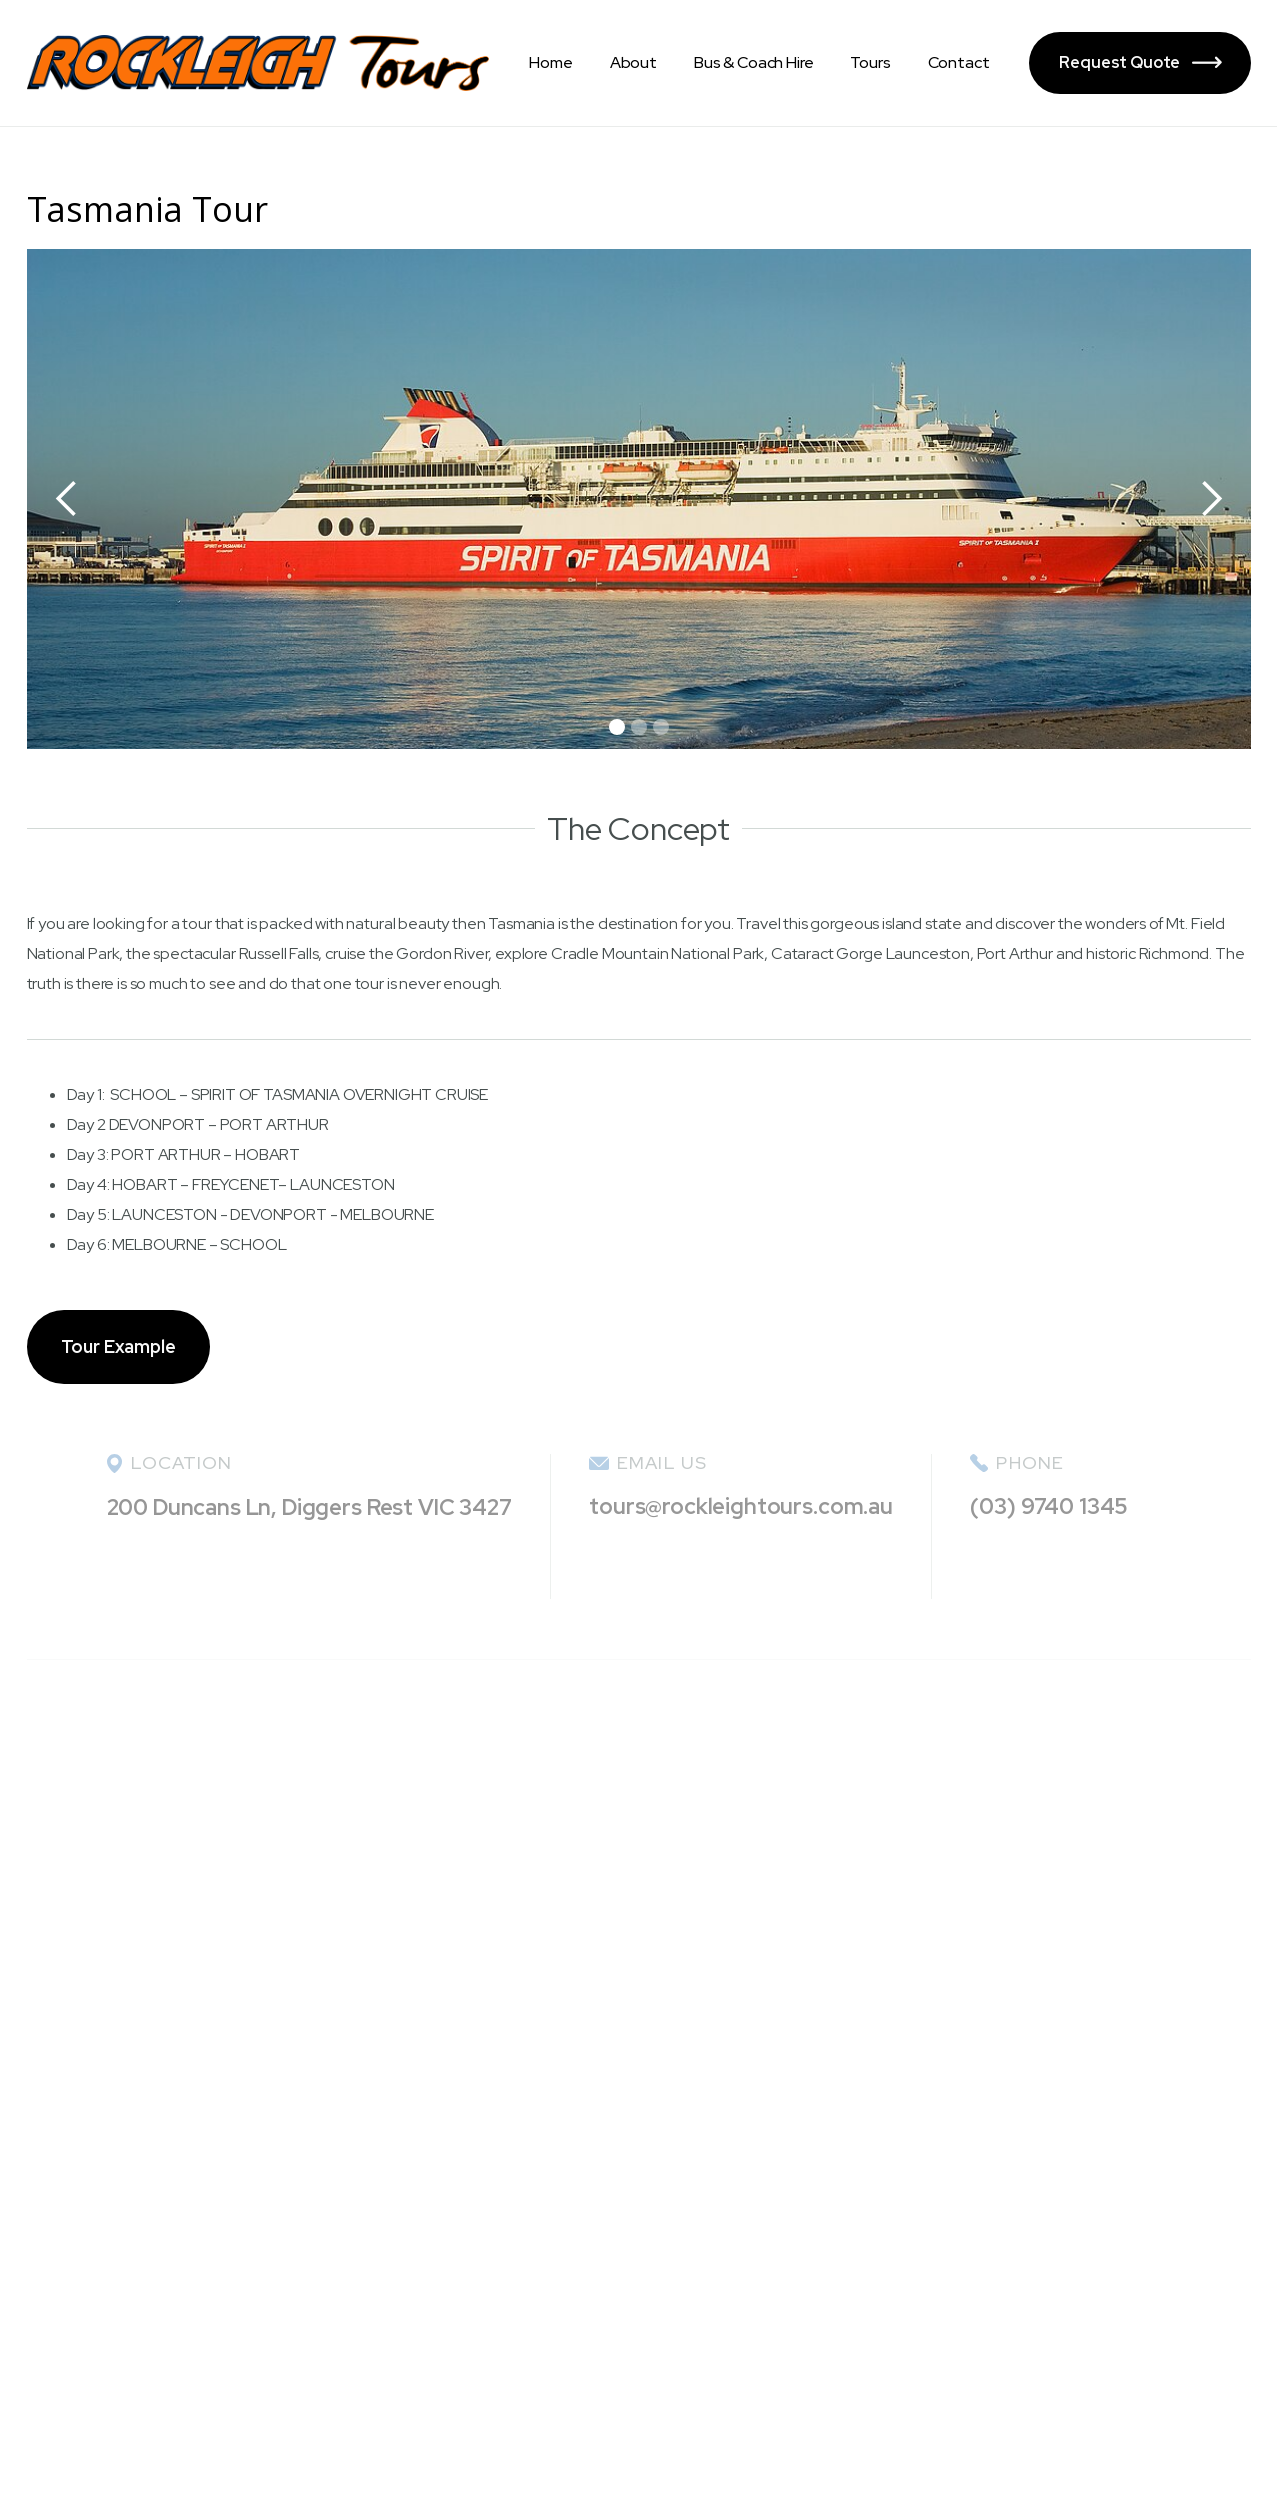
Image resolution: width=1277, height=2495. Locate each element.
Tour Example (118, 1346)
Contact (959, 62)
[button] (67, 499)
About (633, 62)
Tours (870, 62)
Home (550, 62)
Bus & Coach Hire (753, 62)
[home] (258, 63)
